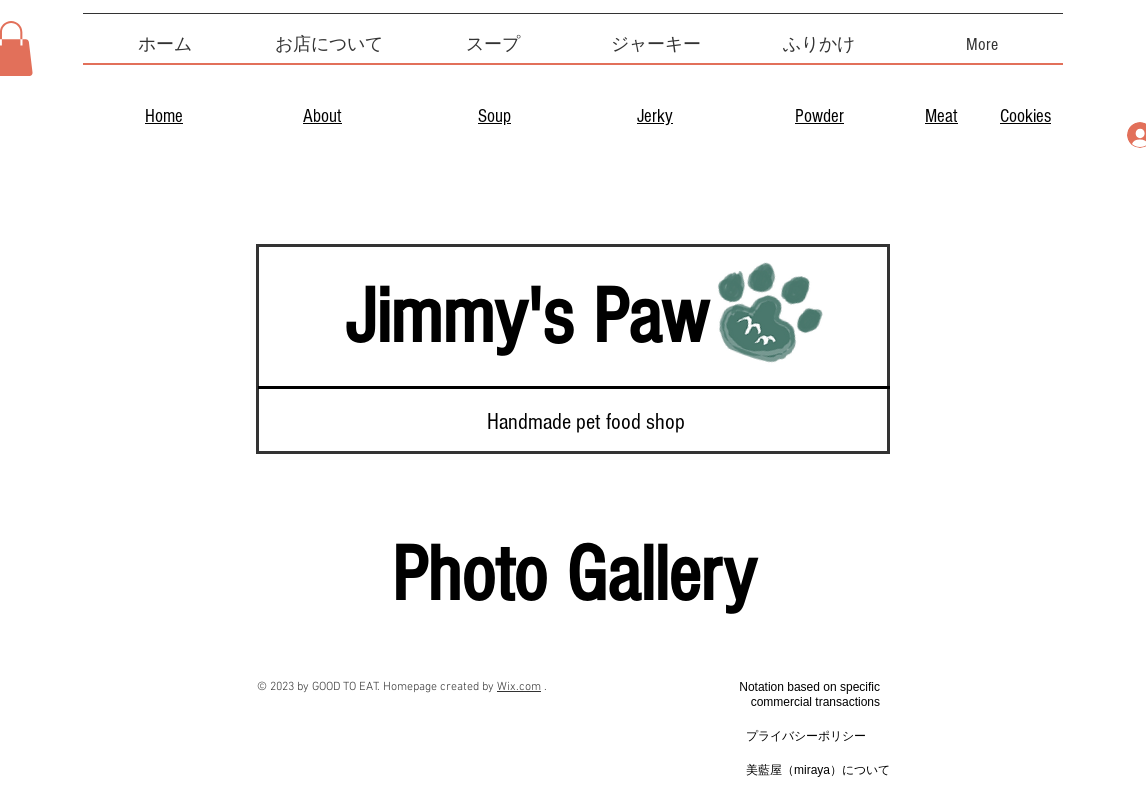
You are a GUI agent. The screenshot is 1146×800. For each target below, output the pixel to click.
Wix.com (519, 687)
